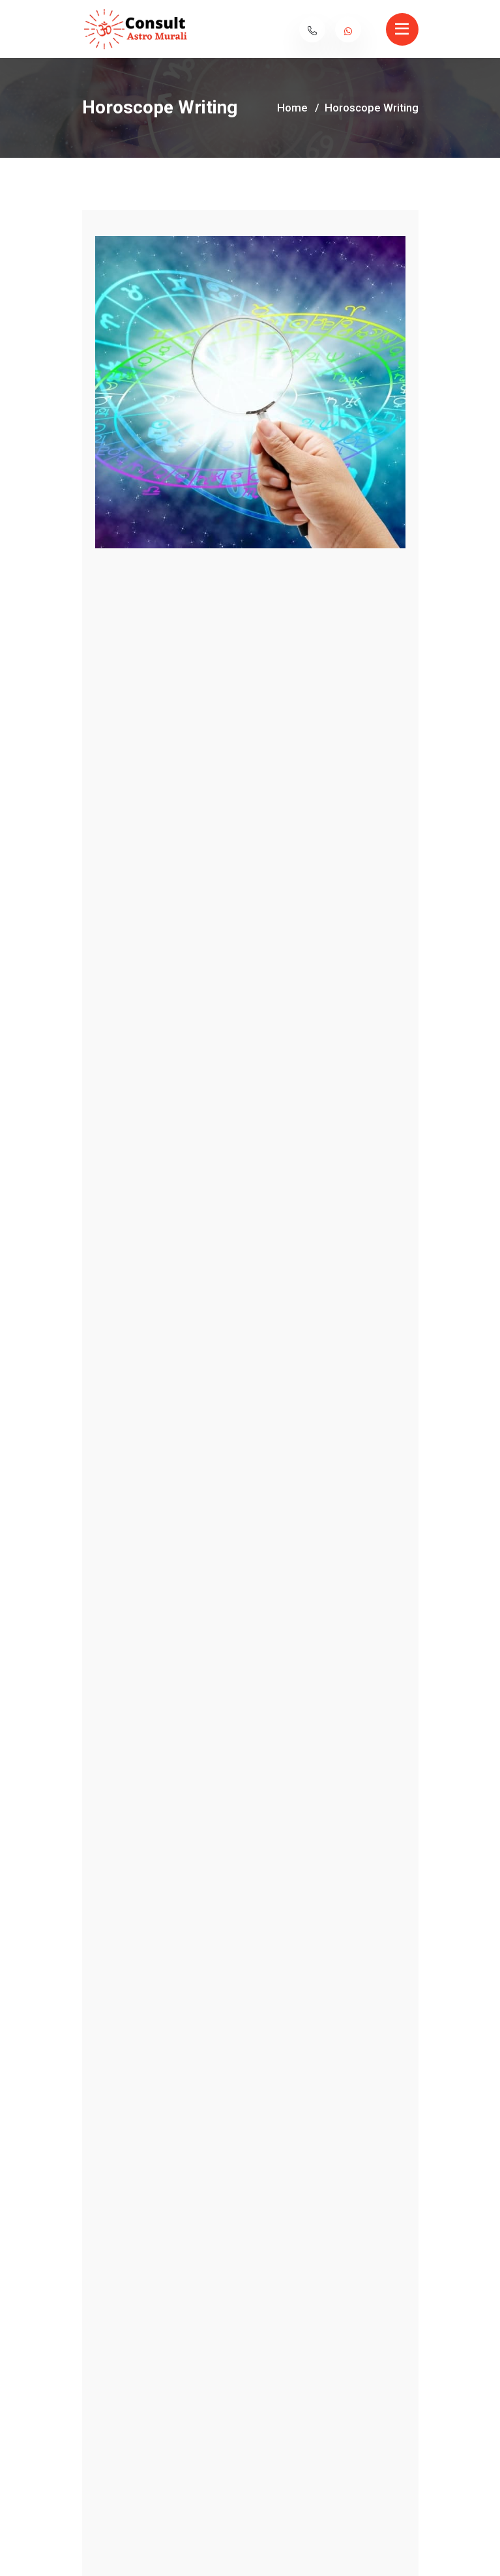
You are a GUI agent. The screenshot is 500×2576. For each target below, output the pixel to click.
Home (292, 107)
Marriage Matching (339, 1849)
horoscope (106, 1260)
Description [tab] (218, 1184)
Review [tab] (294, 1184)
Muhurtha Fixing (161, 1849)
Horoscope (107, 1241)
